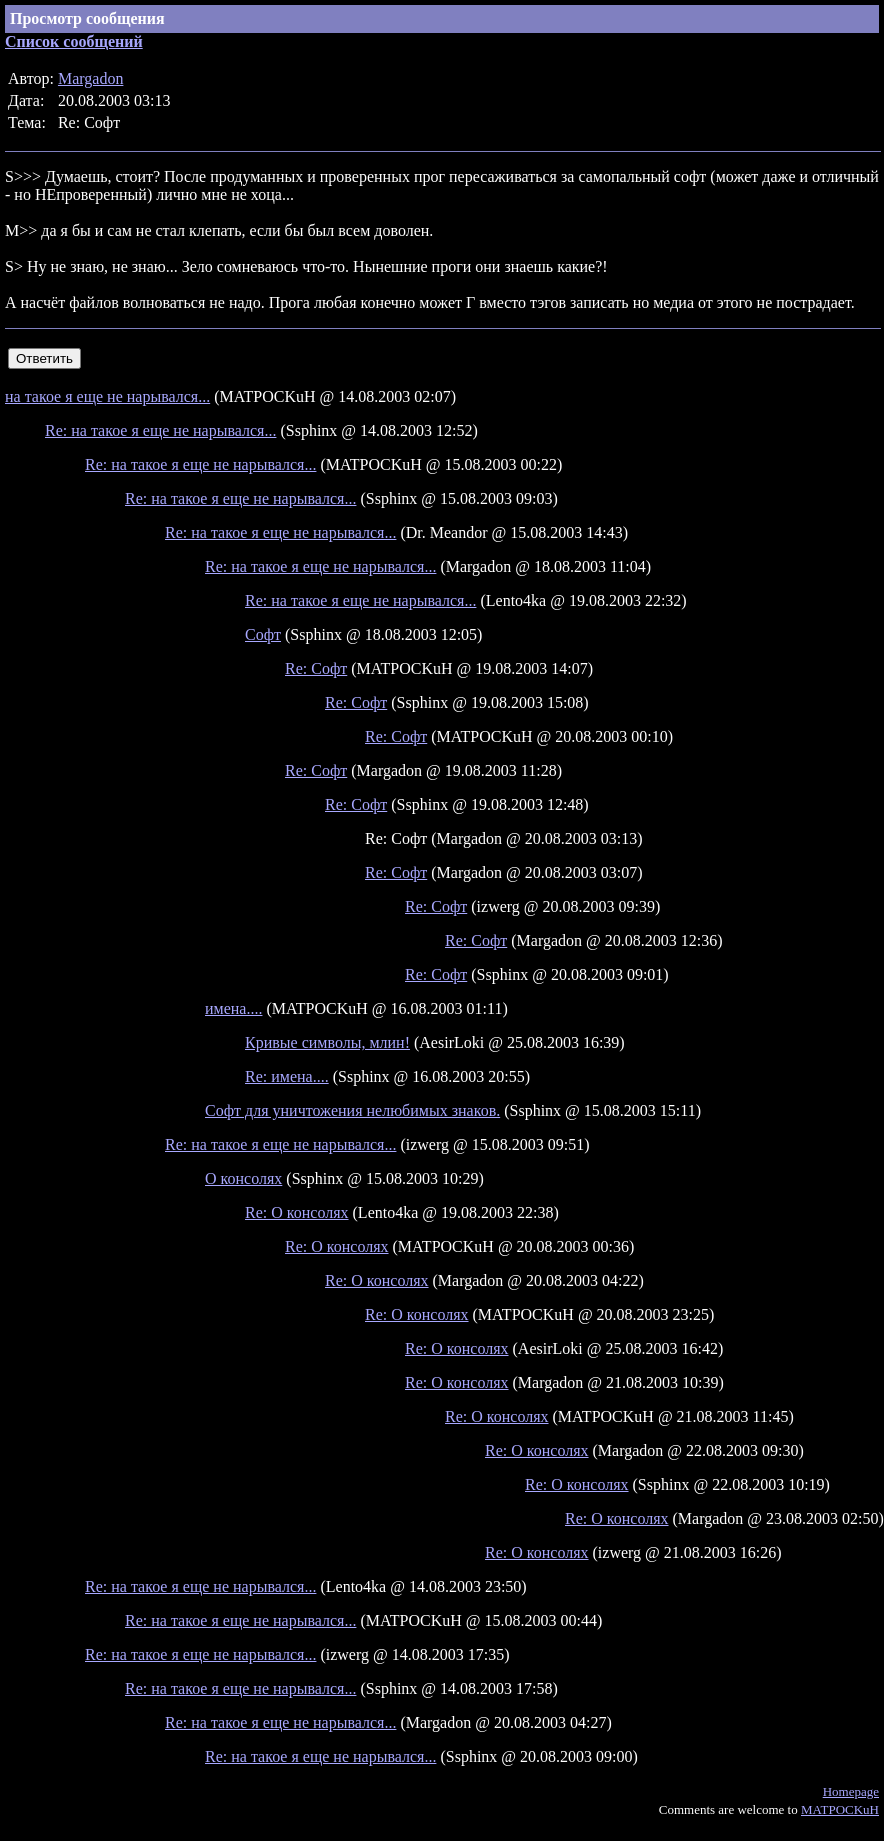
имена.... (233, 1008)
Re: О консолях (297, 1212)
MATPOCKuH (840, 1809)
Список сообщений (74, 41)
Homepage (851, 1791)
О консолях (243, 1178)
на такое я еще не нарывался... (107, 396)
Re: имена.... (287, 1076)
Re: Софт (316, 668)
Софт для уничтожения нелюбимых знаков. (352, 1110)
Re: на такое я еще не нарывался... (160, 430)
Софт (263, 634)
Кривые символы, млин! (327, 1042)
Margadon (90, 78)
